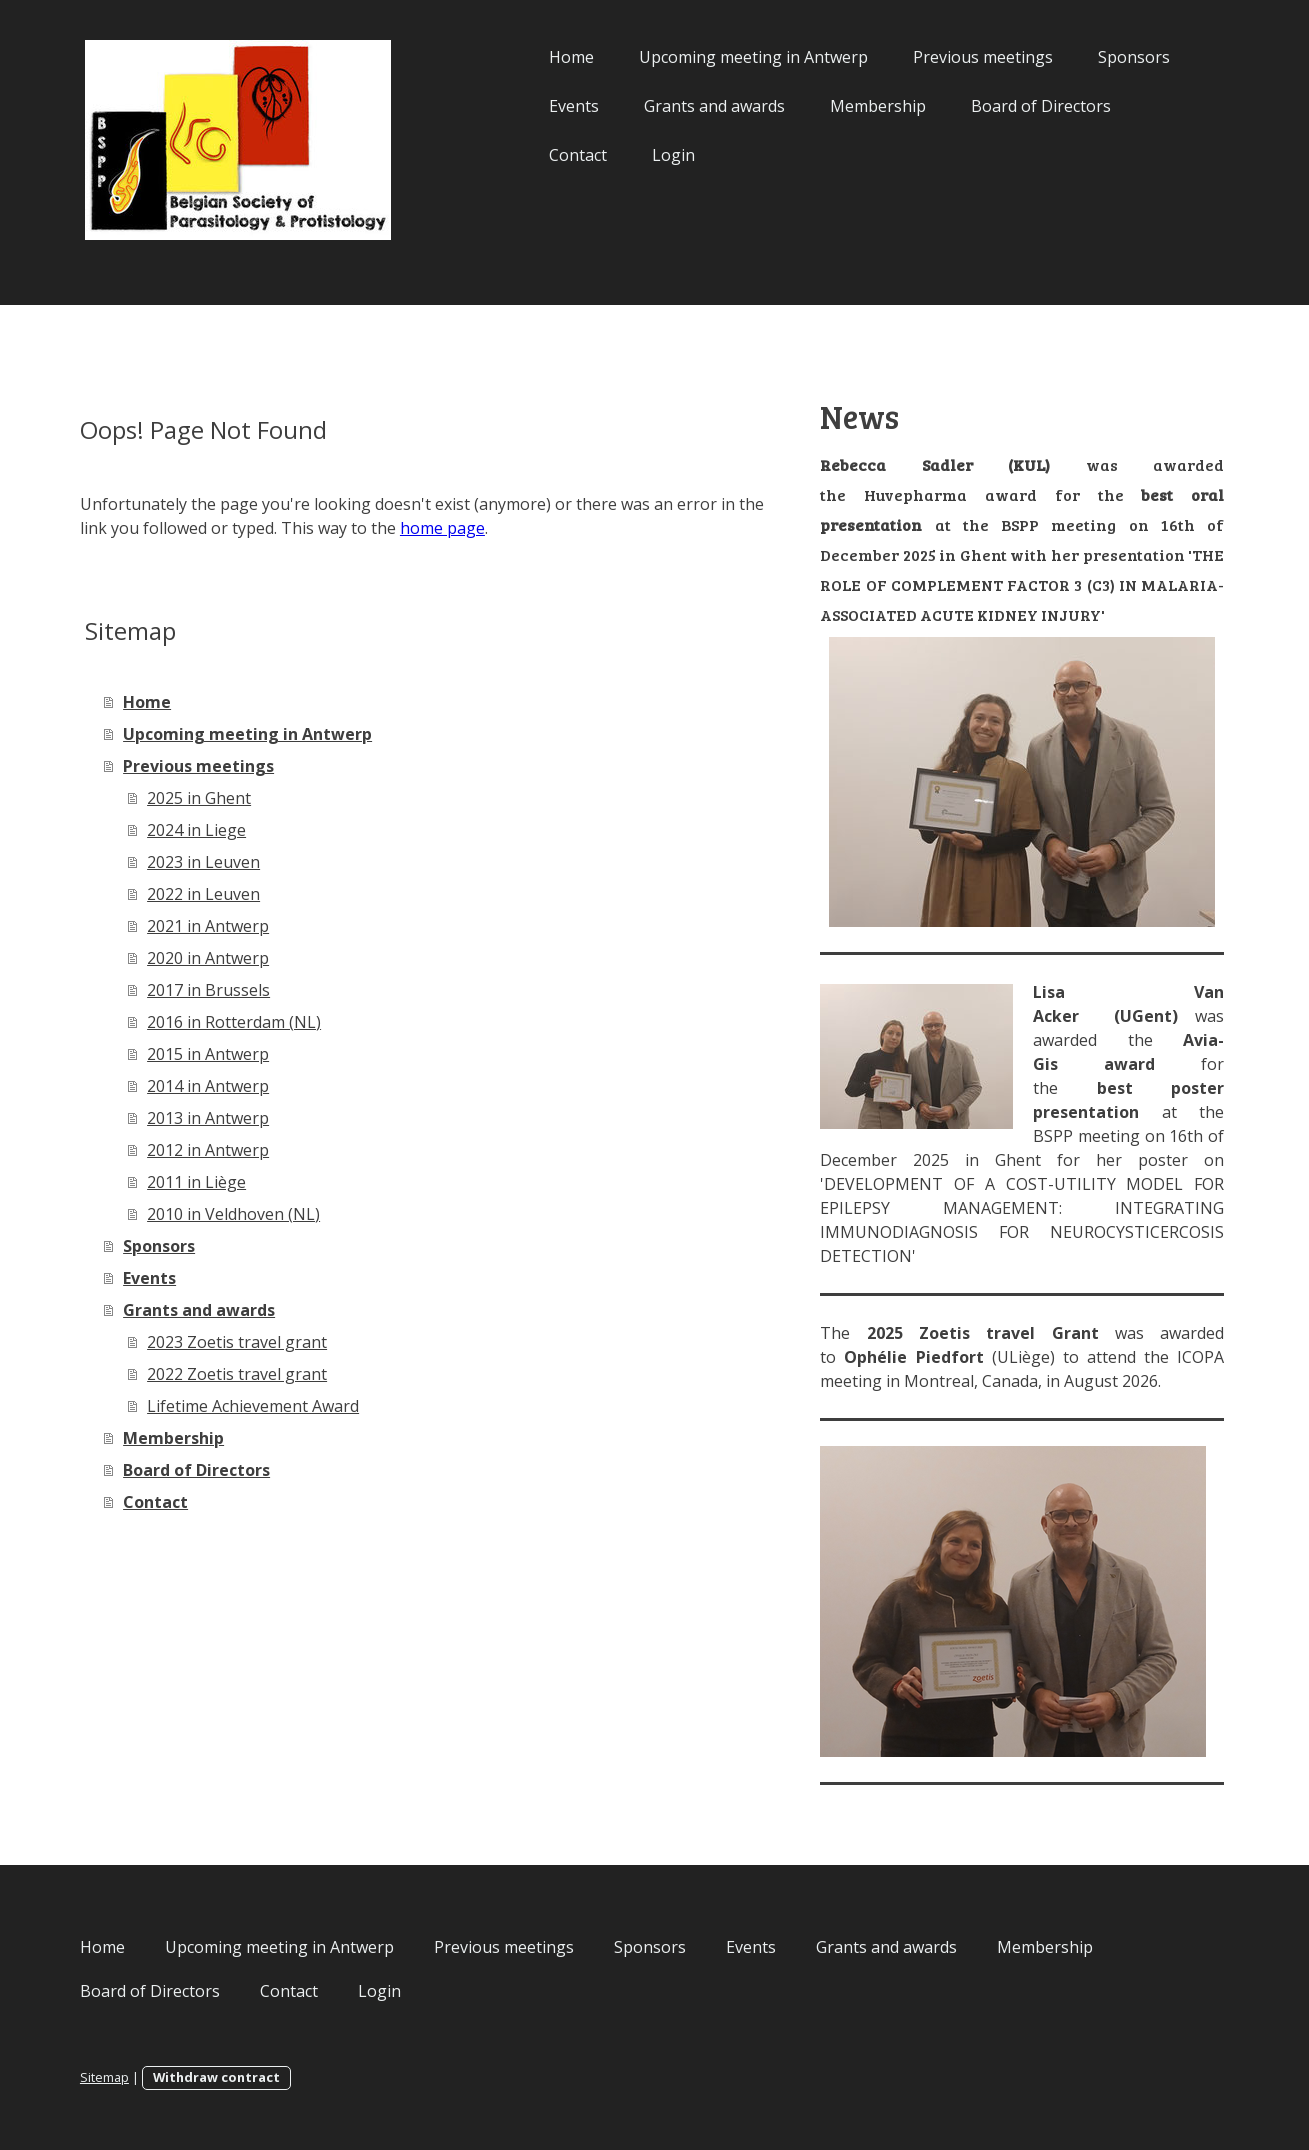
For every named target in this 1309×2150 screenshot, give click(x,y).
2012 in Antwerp (233, 1150)
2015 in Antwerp (233, 1054)
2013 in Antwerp (233, 1118)
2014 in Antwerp (233, 1086)
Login (649, 155)
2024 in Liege (221, 830)
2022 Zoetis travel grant (262, 1374)
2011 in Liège (221, 1182)
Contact (554, 155)
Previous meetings (959, 57)
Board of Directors (1017, 106)
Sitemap (129, 2077)
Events (550, 106)
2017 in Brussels (233, 990)
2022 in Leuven (228, 894)
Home (547, 57)
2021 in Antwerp (233, 926)
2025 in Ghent (224, 798)
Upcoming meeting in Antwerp (729, 57)
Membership (854, 106)
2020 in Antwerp (233, 958)
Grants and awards (690, 106)
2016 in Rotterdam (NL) (259, 1022)
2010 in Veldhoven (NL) (258, 1214)
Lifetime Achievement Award (278, 1406)
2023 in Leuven (228, 862)
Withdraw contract (241, 2077)
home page (496, 528)
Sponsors (1110, 57)
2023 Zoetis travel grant (262, 1342)
